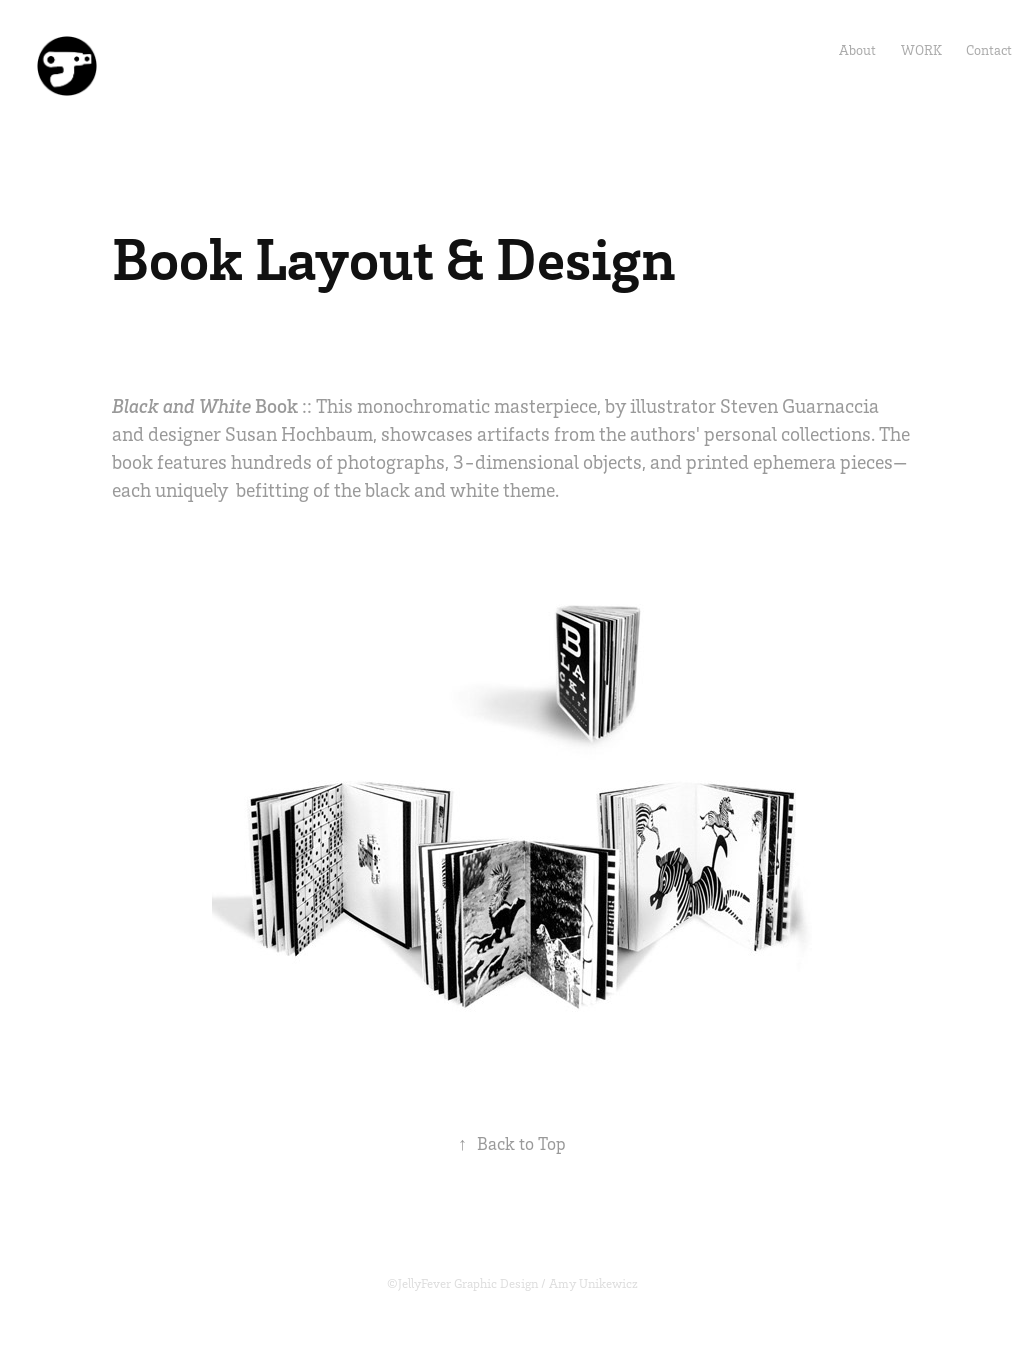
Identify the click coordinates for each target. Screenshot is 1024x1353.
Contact (989, 49)
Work (921, 49)
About (857, 49)
